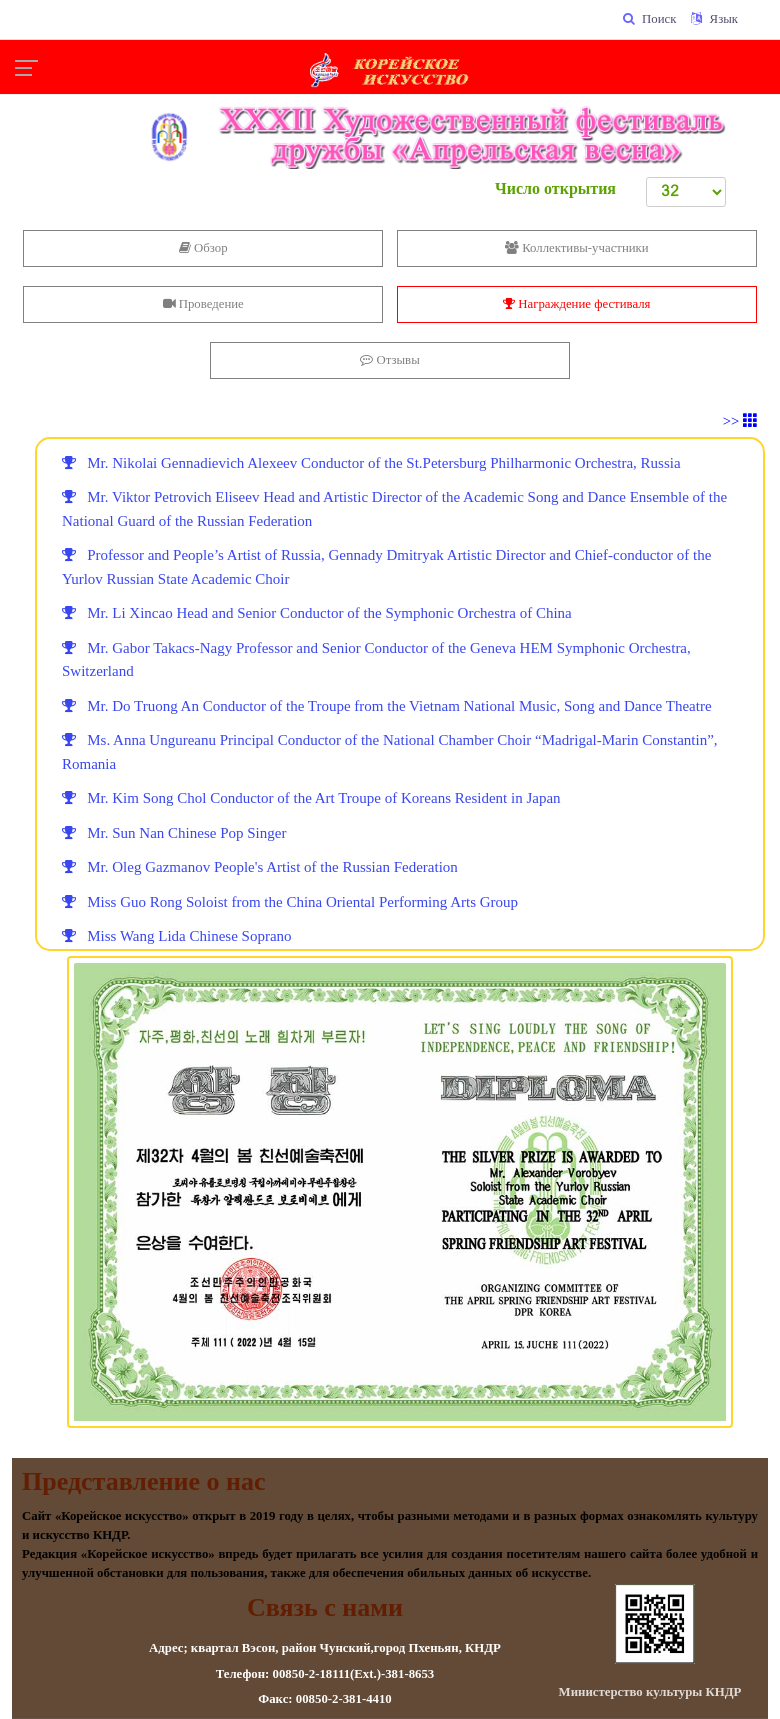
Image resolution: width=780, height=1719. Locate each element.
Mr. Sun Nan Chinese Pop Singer (174, 833)
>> (740, 421)
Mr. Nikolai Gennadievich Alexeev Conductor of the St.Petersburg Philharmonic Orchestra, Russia (371, 463)
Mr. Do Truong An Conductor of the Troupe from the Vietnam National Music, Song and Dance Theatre (387, 706)
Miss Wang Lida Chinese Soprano (177, 936)
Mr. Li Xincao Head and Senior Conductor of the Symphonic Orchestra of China (317, 613)
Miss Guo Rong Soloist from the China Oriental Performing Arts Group (290, 902)
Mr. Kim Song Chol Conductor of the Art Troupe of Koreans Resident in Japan (311, 798)
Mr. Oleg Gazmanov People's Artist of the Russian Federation (260, 867)
